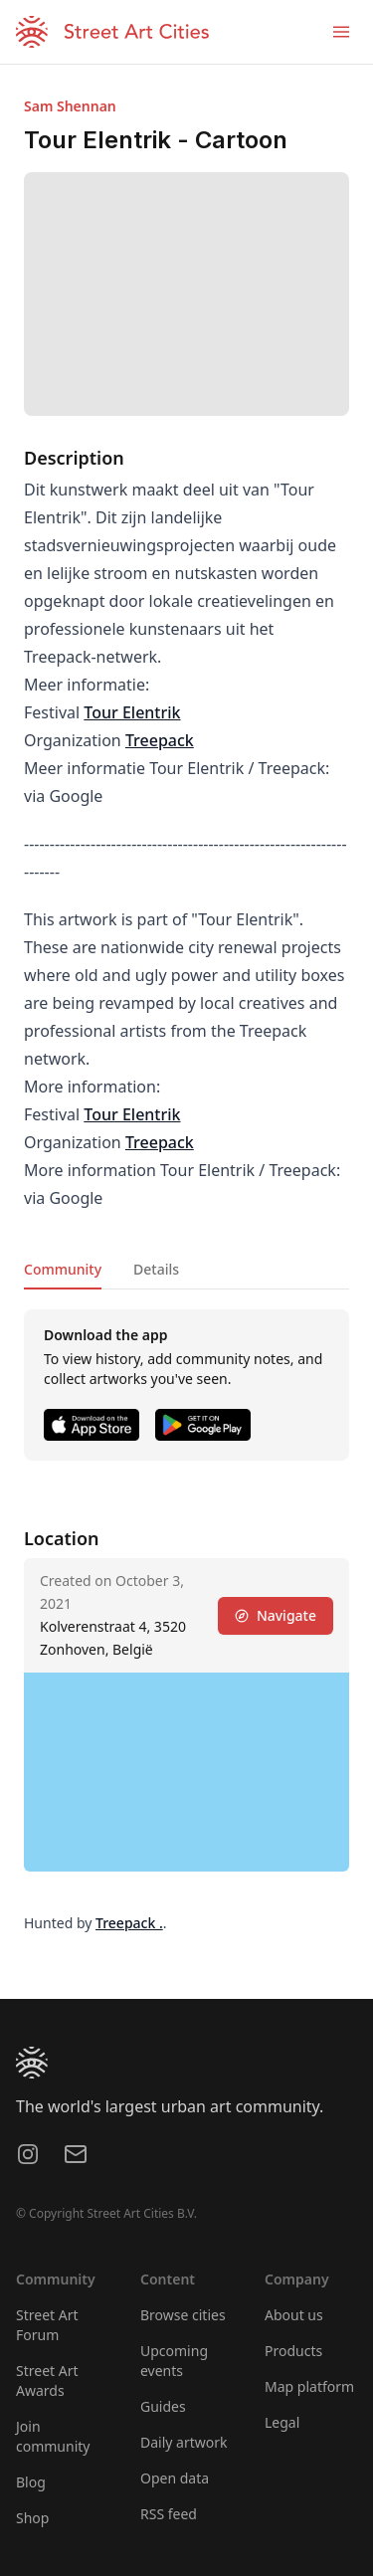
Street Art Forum (47, 2324)
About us (294, 2314)
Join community (53, 2436)
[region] (186, 1772)
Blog (31, 2482)
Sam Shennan (70, 106)
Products (293, 2350)
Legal (282, 2422)
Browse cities (183, 2314)
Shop (32, 2517)
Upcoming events (174, 2360)
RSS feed (168, 2513)
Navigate (275, 1615)
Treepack (159, 740)
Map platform (309, 2386)
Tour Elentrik (132, 712)
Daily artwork (184, 2442)
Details (156, 1269)
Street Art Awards (47, 2380)
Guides (163, 2406)
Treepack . (129, 1922)
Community (62, 1269)
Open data (174, 2478)
